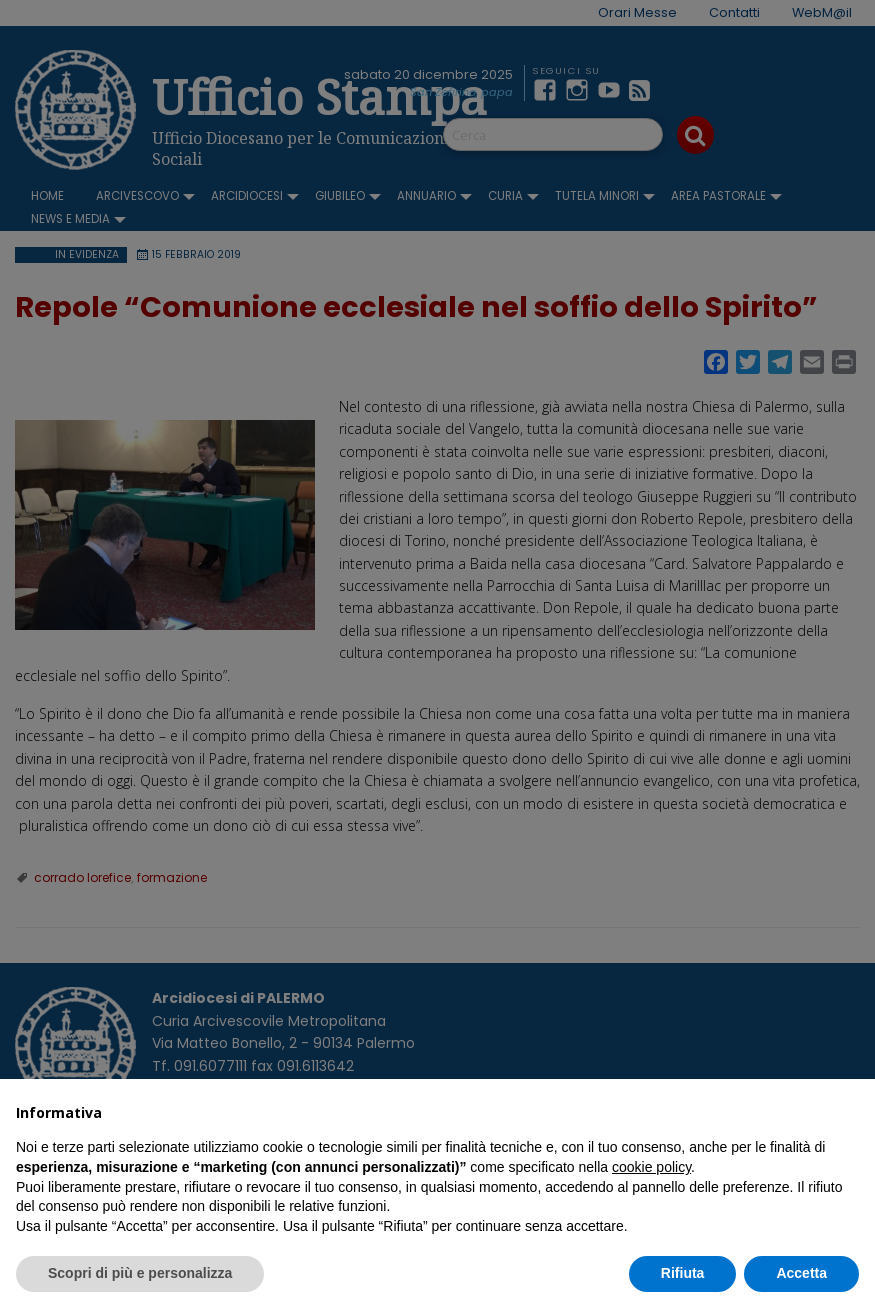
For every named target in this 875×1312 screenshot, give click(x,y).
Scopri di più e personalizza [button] (140, 1273)
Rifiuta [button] (683, 1273)
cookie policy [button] (651, 1167)
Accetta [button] (801, 1273)
